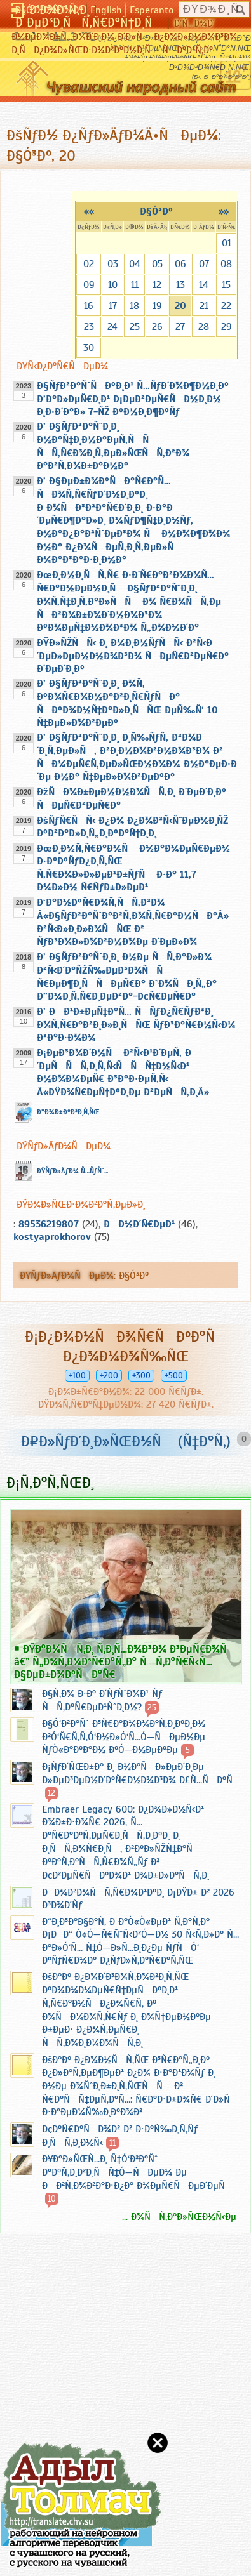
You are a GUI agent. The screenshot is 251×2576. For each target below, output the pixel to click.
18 (134, 306)
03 (112, 264)
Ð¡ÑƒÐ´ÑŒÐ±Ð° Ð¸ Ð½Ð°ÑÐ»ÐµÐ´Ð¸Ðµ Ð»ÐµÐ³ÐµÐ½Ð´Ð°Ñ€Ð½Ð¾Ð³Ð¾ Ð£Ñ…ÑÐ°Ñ (141, 1773)
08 (226, 264)
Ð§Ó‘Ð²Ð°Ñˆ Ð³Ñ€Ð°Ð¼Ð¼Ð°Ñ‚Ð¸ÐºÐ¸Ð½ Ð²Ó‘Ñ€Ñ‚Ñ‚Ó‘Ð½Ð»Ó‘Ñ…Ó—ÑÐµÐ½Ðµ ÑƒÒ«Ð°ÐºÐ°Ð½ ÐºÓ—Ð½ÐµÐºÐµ (123, 1736)
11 (135, 285)
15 (226, 285)
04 (134, 264)
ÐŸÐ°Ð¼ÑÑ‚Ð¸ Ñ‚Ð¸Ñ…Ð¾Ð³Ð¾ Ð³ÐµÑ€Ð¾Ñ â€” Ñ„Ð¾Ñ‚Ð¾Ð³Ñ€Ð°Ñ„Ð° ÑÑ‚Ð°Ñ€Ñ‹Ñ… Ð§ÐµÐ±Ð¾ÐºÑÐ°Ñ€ (125, 1661)
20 (180, 306)
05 (157, 264)
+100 (77, 1375)
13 (180, 285)
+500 (174, 1375)
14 (203, 285)
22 (226, 306)
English (106, 10)
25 (135, 326)
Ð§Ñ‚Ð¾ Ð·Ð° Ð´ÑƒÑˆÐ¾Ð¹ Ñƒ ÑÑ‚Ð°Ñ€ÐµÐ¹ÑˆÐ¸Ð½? (102, 1701)
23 (89, 326)
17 (113, 306)
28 (203, 326)
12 (157, 285)
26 (157, 326)
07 (204, 264)
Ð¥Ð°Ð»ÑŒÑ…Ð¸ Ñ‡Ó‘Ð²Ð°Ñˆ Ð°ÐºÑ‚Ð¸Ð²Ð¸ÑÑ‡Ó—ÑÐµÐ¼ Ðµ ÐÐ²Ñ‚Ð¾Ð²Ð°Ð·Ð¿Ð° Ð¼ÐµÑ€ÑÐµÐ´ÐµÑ (137, 2172)
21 (204, 306)
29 (226, 326)
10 (113, 285)
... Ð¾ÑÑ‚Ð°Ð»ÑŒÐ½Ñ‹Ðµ (179, 2216)
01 (226, 243)
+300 (141, 1375)
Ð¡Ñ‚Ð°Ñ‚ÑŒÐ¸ (50, 1482)
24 (112, 326)
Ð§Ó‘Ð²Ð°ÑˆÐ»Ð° (49, 10)
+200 (109, 1375)
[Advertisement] (76, 2373)
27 (180, 326)
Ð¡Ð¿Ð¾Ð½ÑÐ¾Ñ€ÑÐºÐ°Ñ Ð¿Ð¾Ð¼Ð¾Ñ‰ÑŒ (126, 1346)
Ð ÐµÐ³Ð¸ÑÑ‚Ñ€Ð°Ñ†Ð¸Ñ (89, 22)
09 (89, 285)
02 (88, 264)
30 (88, 347)
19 (157, 306)
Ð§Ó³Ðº (156, 211)
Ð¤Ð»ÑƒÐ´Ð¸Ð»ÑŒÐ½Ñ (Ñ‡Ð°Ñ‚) (126, 1441)
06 (180, 264)
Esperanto (151, 10)
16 (88, 306)
